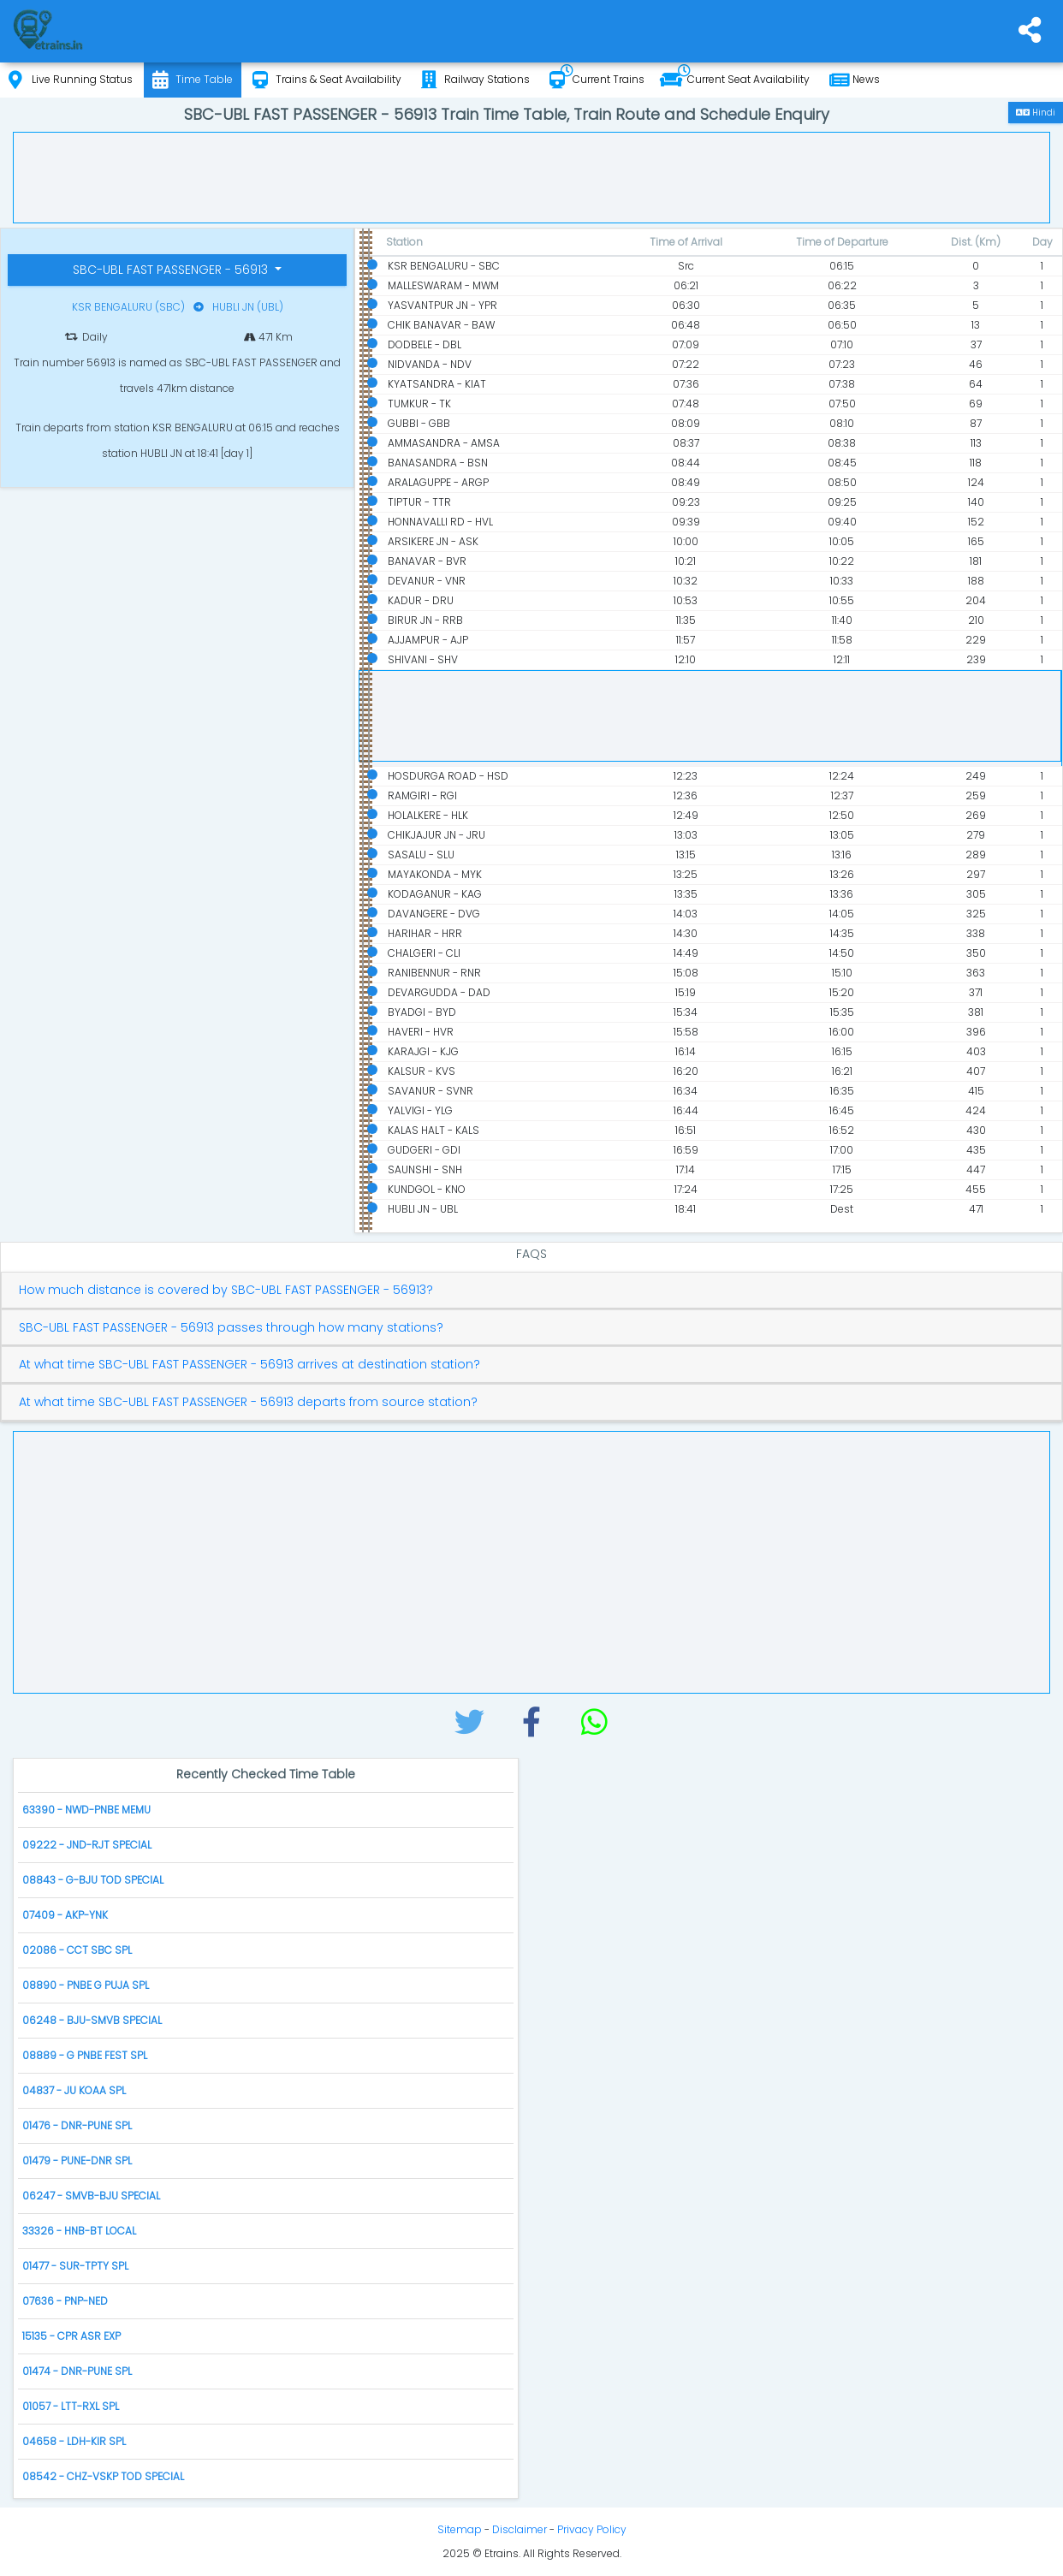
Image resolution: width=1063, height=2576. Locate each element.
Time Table (192, 80)
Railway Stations (475, 80)
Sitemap (459, 2529)
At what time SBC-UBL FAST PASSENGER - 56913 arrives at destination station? (249, 1364)
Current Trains (596, 80)
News (854, 80)
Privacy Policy (592, 2529)
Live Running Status (71, 80)
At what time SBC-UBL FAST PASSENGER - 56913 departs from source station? (248, 1402)
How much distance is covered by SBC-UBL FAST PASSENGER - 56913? (226, 1290)
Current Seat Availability (735, 80)
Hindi (1035, 112)
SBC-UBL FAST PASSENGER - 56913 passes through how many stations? (231, 1328)
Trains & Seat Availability (326, 80)
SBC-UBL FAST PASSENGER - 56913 (172, 269)
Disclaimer (519, 2529)
